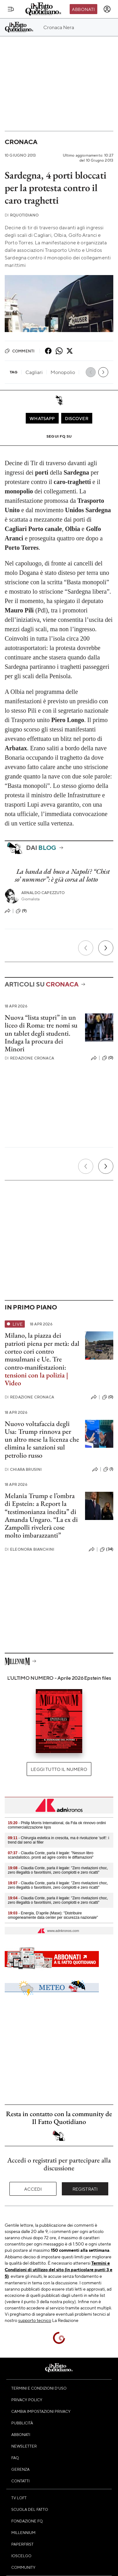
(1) (108, 1469)
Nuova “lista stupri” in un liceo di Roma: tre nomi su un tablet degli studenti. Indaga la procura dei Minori (41, 1033)
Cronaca (21, 142)
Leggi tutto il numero (59, 1769)
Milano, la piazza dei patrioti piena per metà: (37, 1339)
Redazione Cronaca (29, 1058)
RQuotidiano (22, 215)
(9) (21, 910)
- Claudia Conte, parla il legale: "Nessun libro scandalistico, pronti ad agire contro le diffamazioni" (51, 1855)
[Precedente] (85, 947)
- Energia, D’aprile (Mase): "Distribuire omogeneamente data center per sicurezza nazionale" (53, 1915)
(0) (107, 1057)
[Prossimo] (105, 947)
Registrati (85, 2189)
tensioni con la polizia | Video (36, 1379)
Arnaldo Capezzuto (43, 892)
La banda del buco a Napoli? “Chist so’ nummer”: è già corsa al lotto (62, 875)
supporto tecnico (34, 2320)
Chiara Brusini (23, 1469)
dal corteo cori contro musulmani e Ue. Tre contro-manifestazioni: (42, 1355)
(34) (106, 1549)
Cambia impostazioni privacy (41, 2411)
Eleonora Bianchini (29, 1549)
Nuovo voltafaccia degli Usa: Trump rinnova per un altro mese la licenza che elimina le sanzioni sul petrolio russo (42, 1439)
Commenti (20, 350)
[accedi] (107, 9)
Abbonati (83, 9)
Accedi (33, 2189)
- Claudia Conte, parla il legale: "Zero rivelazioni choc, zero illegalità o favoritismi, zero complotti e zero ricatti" (58, 1870)
